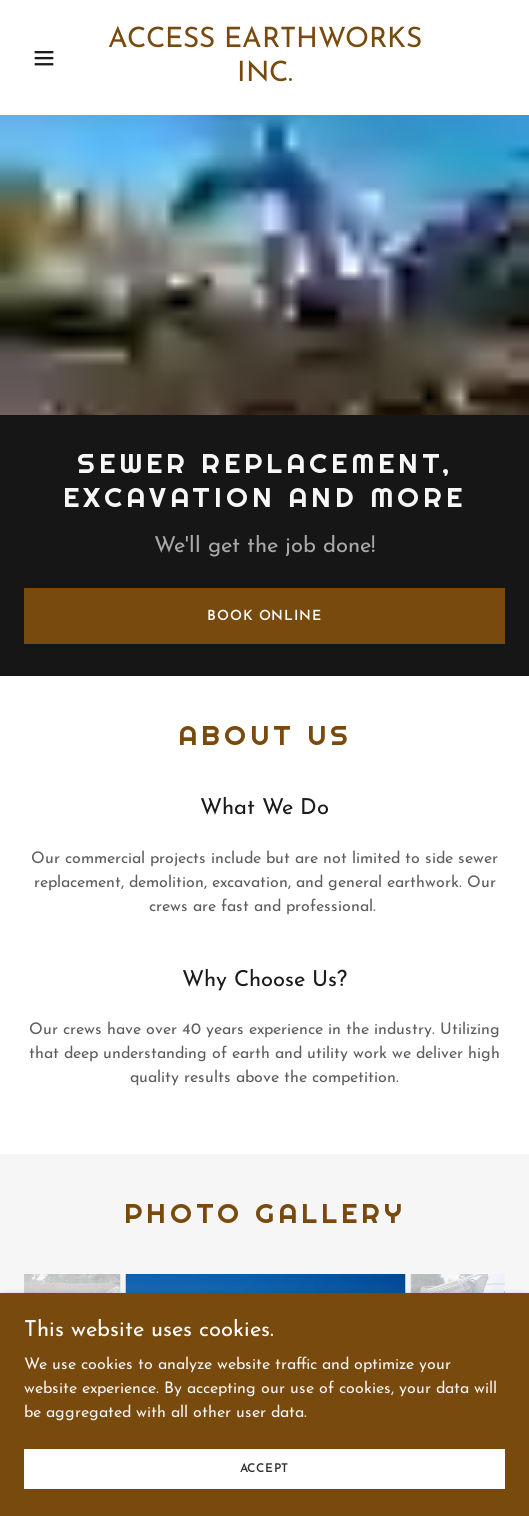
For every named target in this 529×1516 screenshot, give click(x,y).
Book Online (264, 616)
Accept (265, 1468)
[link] (265, 57)
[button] (56, 58)
